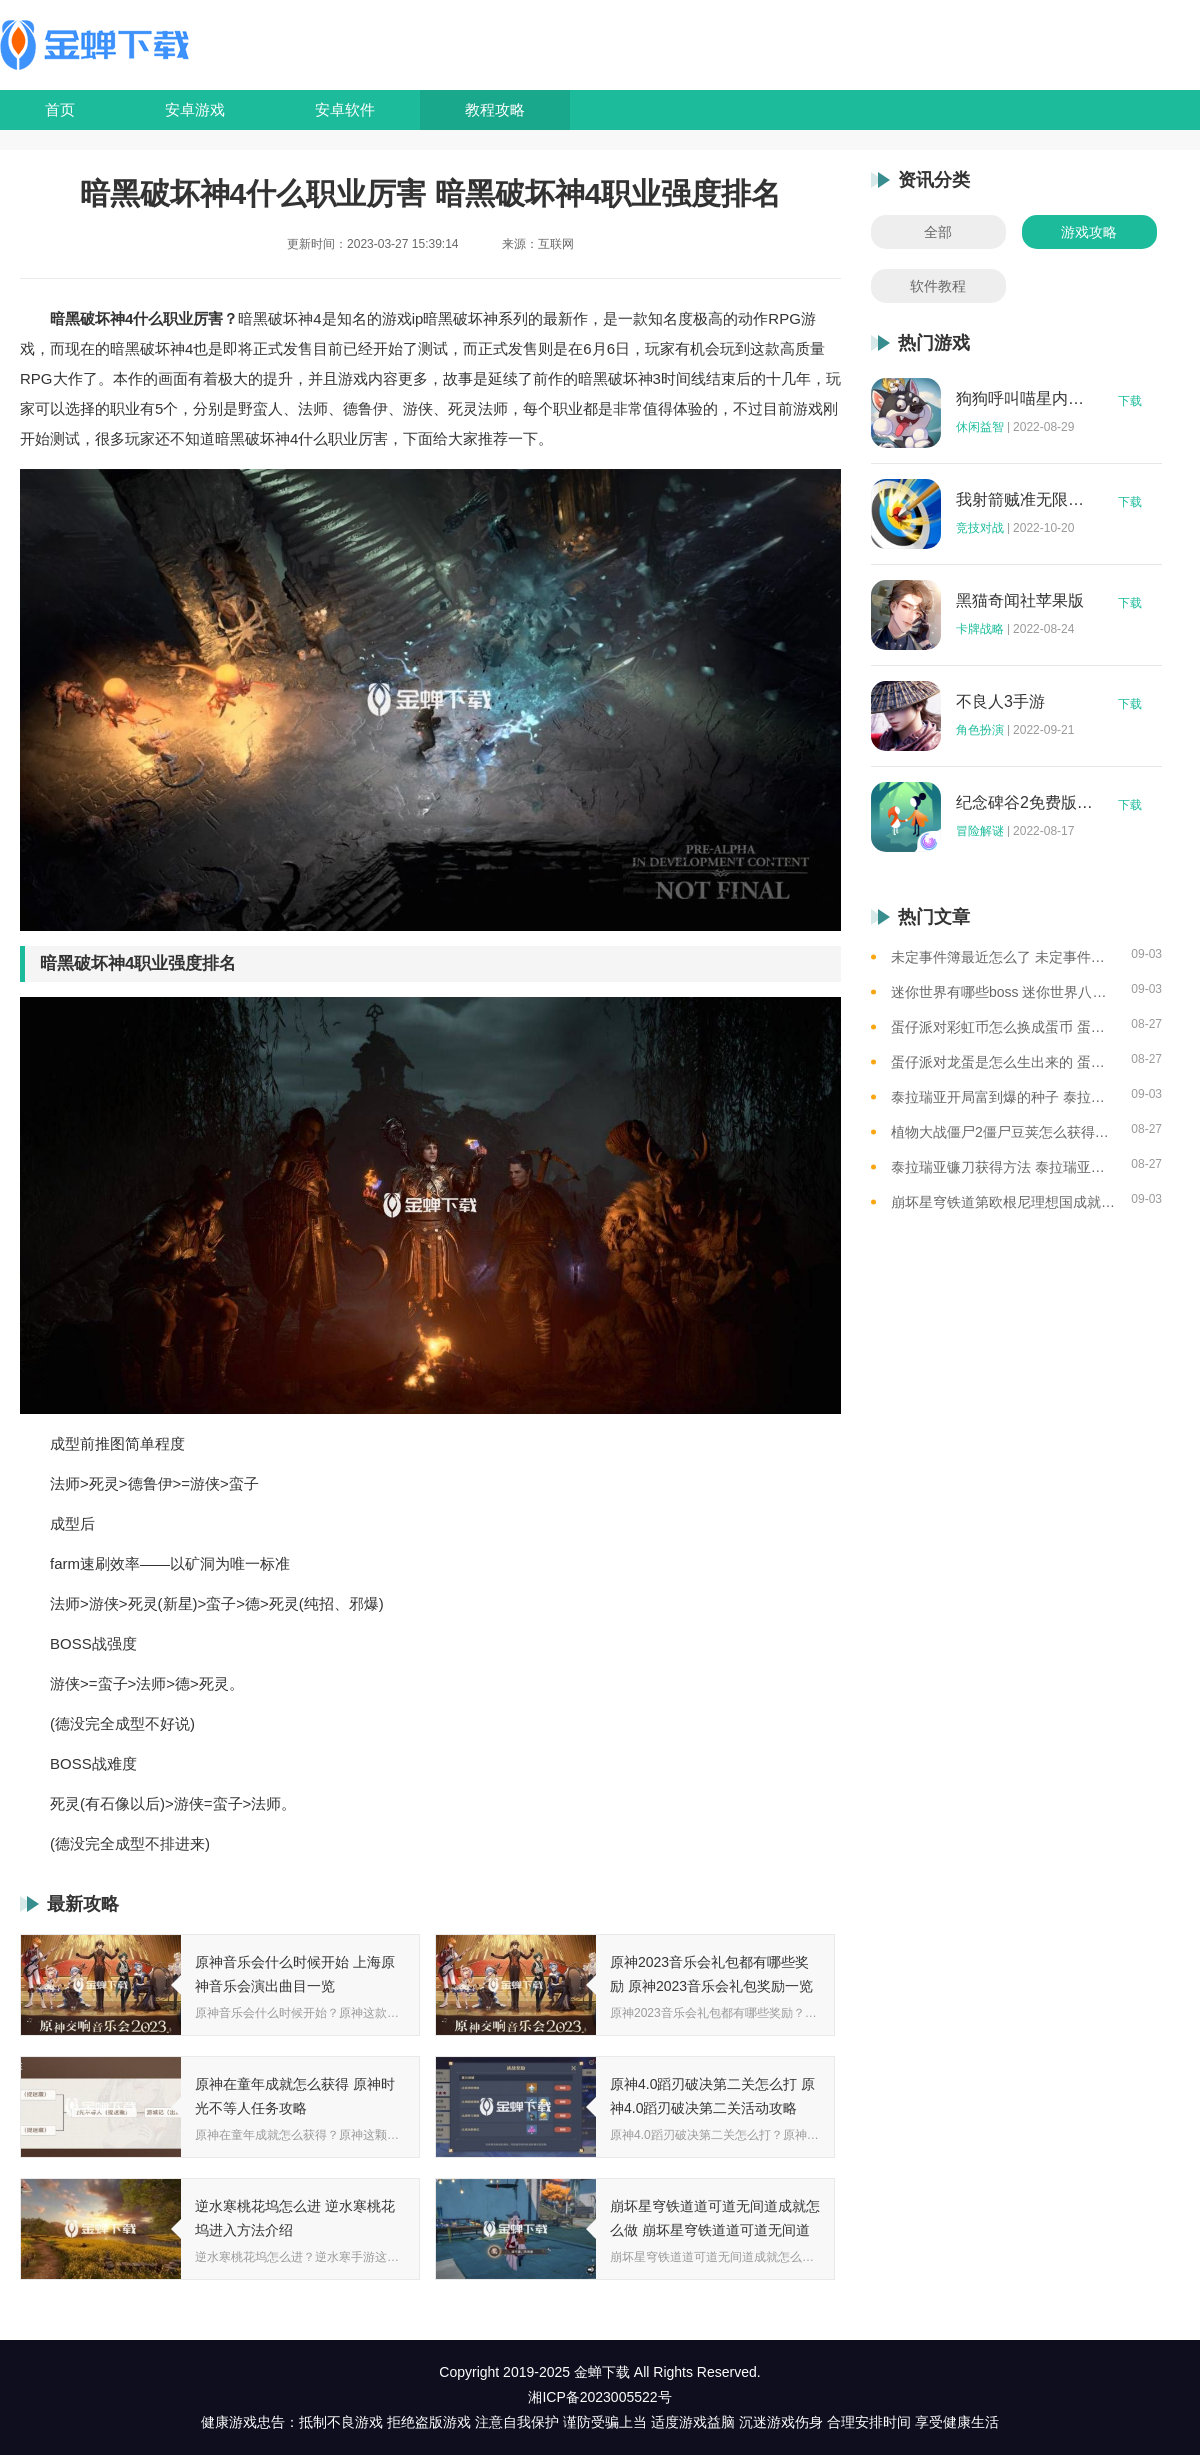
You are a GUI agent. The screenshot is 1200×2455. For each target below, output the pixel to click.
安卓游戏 (195, 109)
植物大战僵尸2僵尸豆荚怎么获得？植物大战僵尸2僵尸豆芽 (1003, 1132)
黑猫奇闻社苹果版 (1020, 601)
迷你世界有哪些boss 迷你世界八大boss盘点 (1003, 992)
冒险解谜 (980, 831)
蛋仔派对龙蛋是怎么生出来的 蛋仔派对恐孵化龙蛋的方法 (1003, 1062)
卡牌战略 (980, 629)
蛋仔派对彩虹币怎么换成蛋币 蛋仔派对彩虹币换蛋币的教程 (1003, 1027)
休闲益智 (980, 427)
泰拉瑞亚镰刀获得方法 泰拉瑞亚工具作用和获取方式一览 (1003, 1167)
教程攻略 (495, 109)
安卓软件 (345, 109)
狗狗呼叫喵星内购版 (1025, 399)
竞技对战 (980, 528)
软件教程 (938, 286)
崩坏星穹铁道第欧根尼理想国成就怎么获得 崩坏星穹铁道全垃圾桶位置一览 (1003, 1202)
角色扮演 (980, 730)
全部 (938, 232)
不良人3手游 (1000, 702)
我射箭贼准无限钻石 (1025, 500)
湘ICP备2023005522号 (599, 2397)
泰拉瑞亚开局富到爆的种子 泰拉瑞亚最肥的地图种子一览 (1003, 1097)
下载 (1130, 401)
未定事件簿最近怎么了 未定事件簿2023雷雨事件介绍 (1003, 957)
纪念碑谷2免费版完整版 (1025, 803)
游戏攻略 (1089, 232)
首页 (60, 109)
